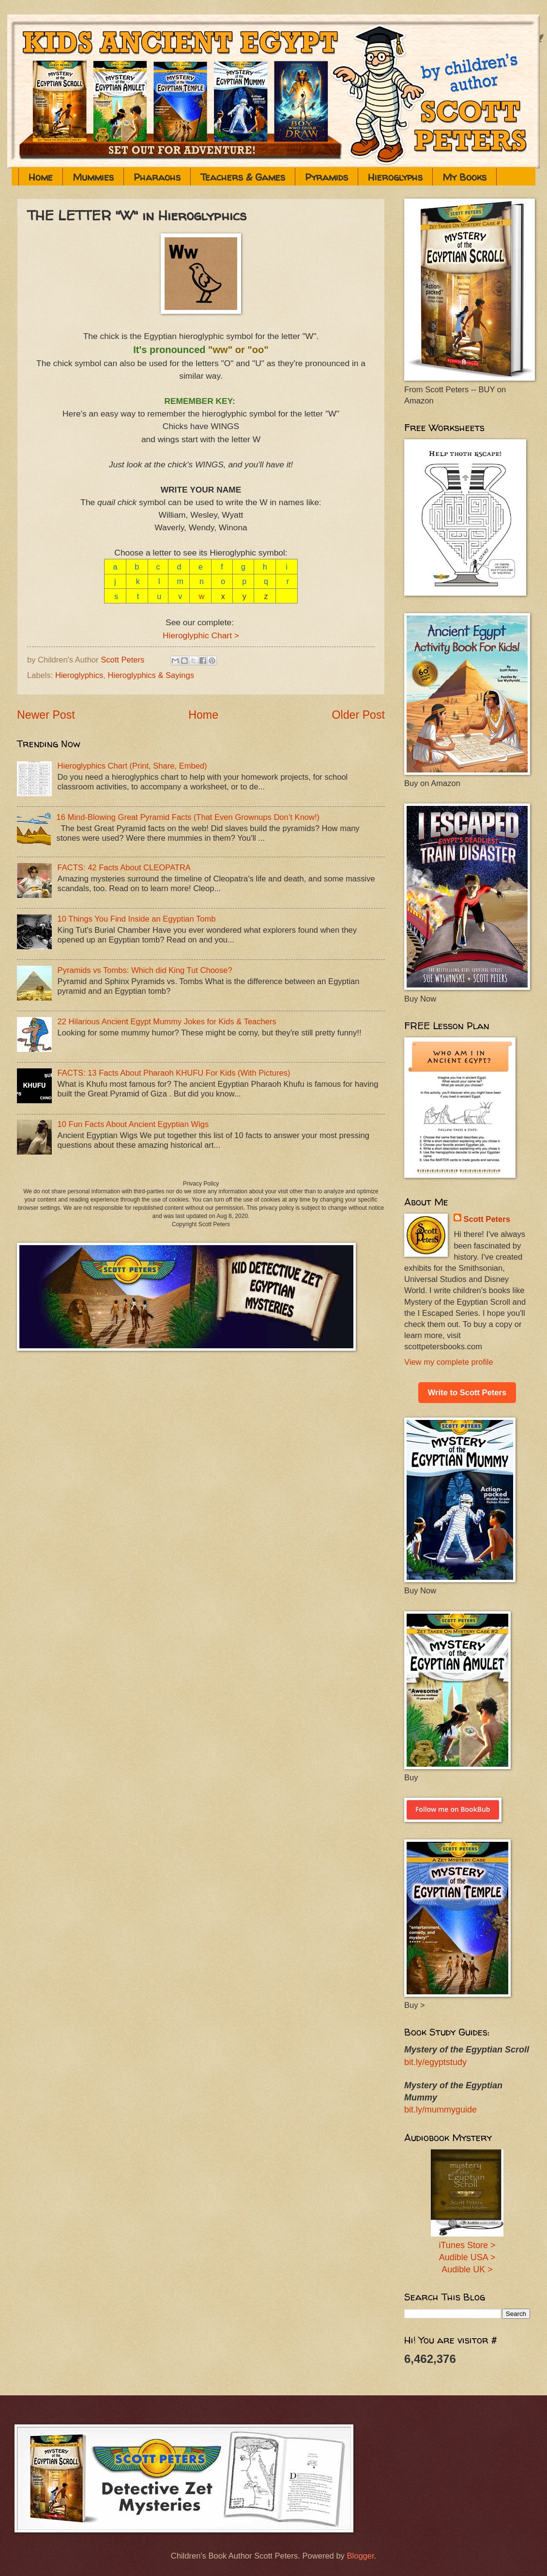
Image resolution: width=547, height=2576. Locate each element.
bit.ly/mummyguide (440, 2109)
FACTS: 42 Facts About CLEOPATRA (124, 867)
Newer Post (46, 715)
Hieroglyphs (395, 177)
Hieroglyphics (79, 675)
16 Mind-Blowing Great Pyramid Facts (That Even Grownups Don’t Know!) (188, 817)
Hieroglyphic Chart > (201, 635)
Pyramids (326, 177)
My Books (464, 177)
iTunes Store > (467, 2245)
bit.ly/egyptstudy (435, 2062)
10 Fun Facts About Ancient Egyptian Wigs (133, 1124)
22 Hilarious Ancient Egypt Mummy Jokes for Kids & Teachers (167, 1021)
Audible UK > (467, 2269)
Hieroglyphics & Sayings (151, 675)
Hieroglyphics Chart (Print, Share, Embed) (132, 766)
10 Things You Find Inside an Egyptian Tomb (137, 919)
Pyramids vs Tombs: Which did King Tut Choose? (145, 970)
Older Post (358, 715)
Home (41, 177)
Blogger (360, 2556)
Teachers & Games (242, 177)
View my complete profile (448, 1362)
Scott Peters (486, 1219)
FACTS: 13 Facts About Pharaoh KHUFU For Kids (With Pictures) (174, 1073)
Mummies (93, 177)
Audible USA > (467, 2257)
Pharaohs (157, 177)
